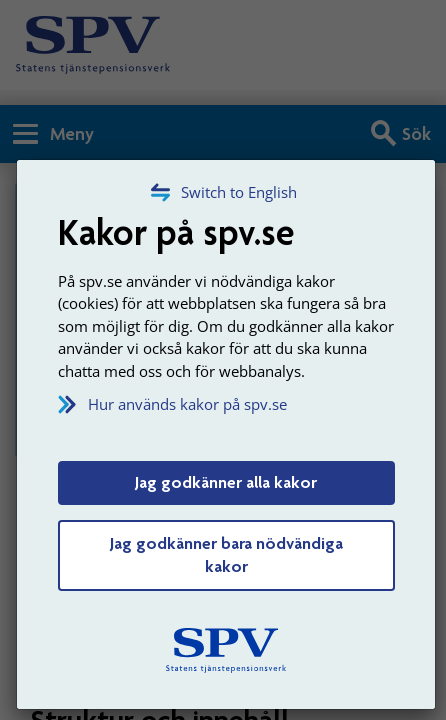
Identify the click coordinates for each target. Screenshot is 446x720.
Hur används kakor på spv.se (187, 404)
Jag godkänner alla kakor (226, 482)
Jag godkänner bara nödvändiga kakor (226, 555)
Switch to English (239, 192)
